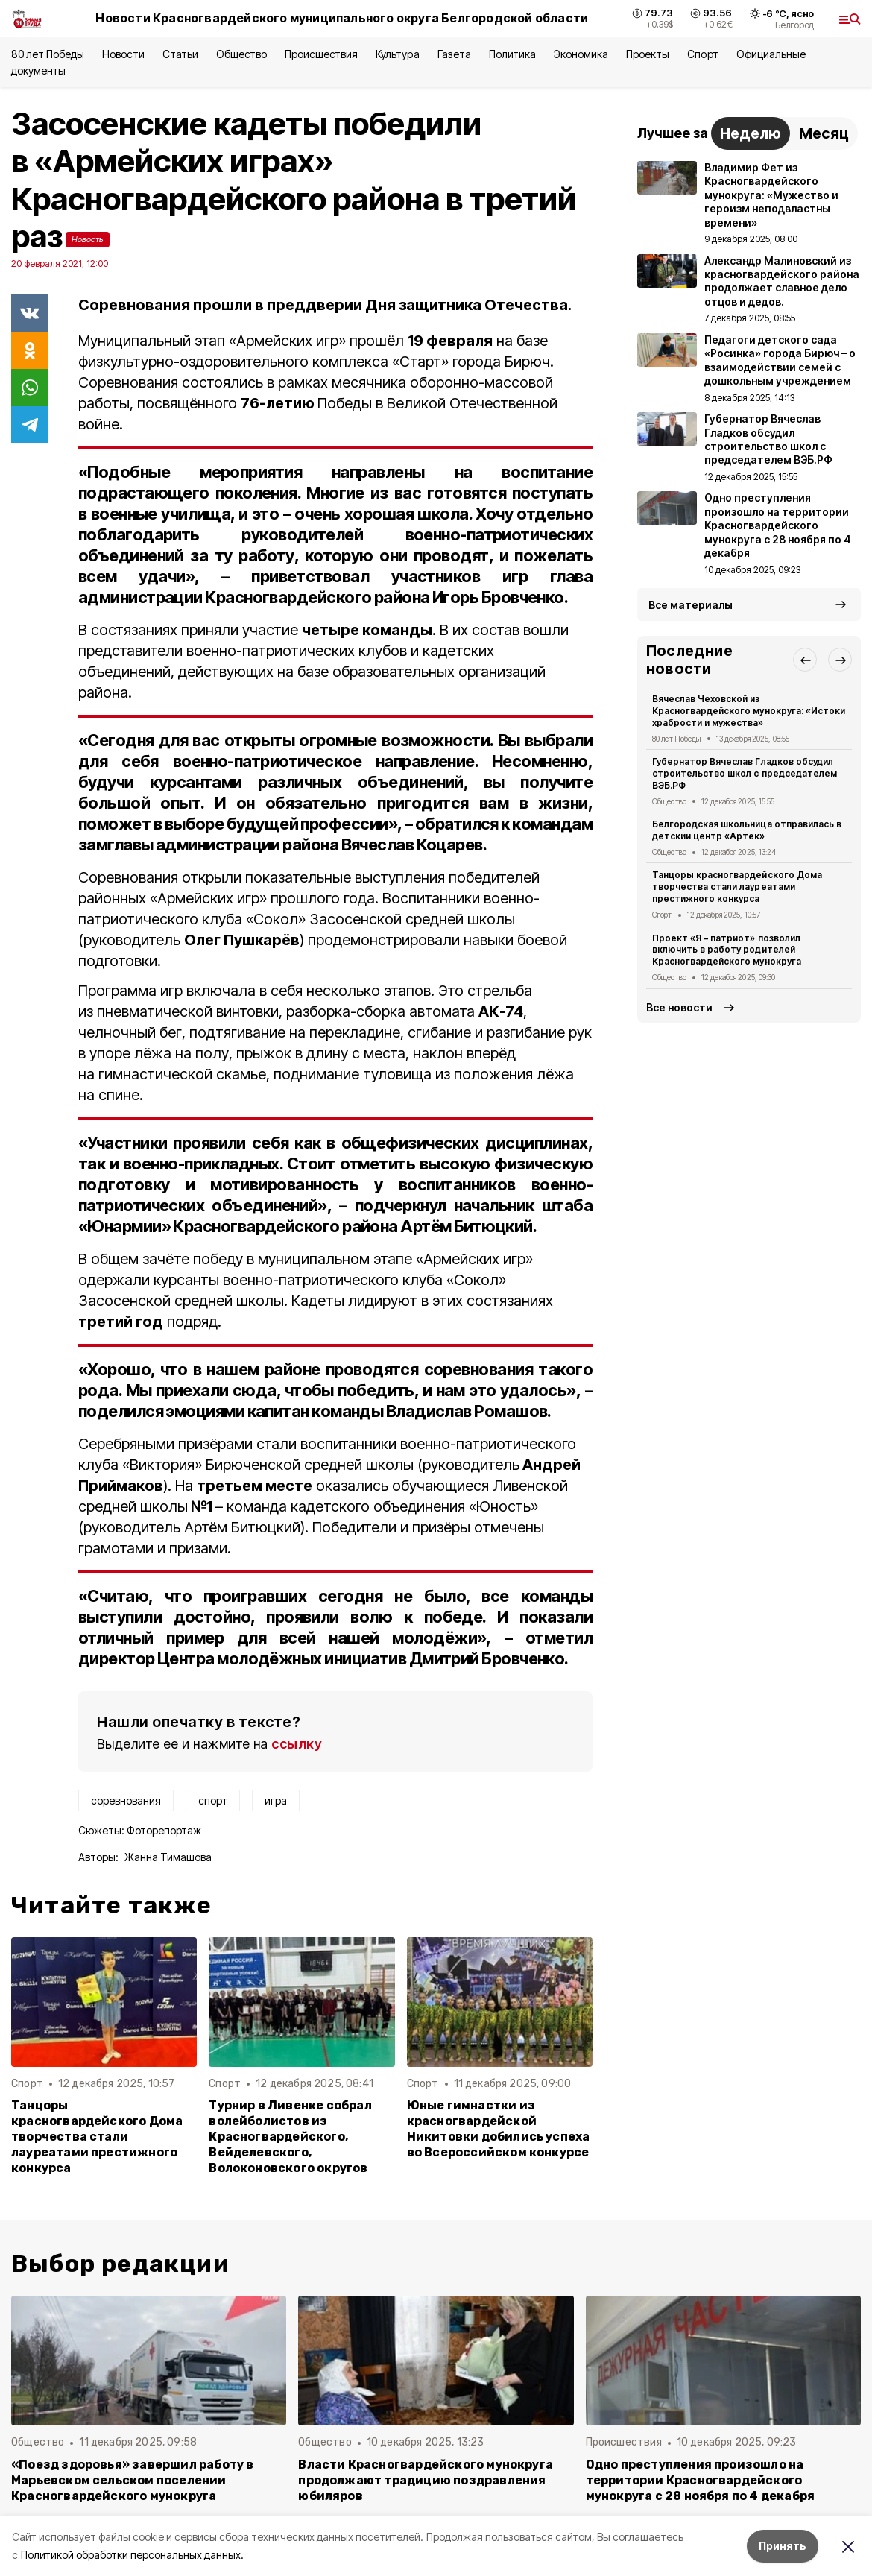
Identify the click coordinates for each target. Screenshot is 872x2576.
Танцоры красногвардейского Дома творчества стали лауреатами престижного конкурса (97, 2136)
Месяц (824, 133)
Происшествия (321, 54)
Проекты (647, 54)
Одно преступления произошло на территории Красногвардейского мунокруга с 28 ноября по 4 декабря (700, 2480)
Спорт (702, 54)
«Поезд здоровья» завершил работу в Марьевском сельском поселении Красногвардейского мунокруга (132, 2480)
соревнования (126, 1800)
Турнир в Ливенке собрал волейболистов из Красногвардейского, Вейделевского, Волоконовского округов (290, 2136)
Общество (241, 54)
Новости (123, 54)
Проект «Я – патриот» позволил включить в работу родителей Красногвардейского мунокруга (726, 949)
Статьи (180, 54)
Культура (397, 54)
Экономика (581, 54)
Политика (512, 54)
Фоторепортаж (164, 1830)
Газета (454, 54)
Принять (782, 2545)
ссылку (296, 1744)
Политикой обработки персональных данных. (132, 2554)
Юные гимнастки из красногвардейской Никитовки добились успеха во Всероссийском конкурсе (498, 2128)
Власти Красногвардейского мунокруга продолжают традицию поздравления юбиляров (425, 2480)
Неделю (750, 133)
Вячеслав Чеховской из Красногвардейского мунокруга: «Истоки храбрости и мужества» (748, 710)
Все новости (679, 1007)
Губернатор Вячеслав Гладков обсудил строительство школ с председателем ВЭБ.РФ (744, 773)
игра (276, 1800)
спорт (212, 1800)
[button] (805, 660)
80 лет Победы (47, 54)
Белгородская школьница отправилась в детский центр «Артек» (746, 830)
